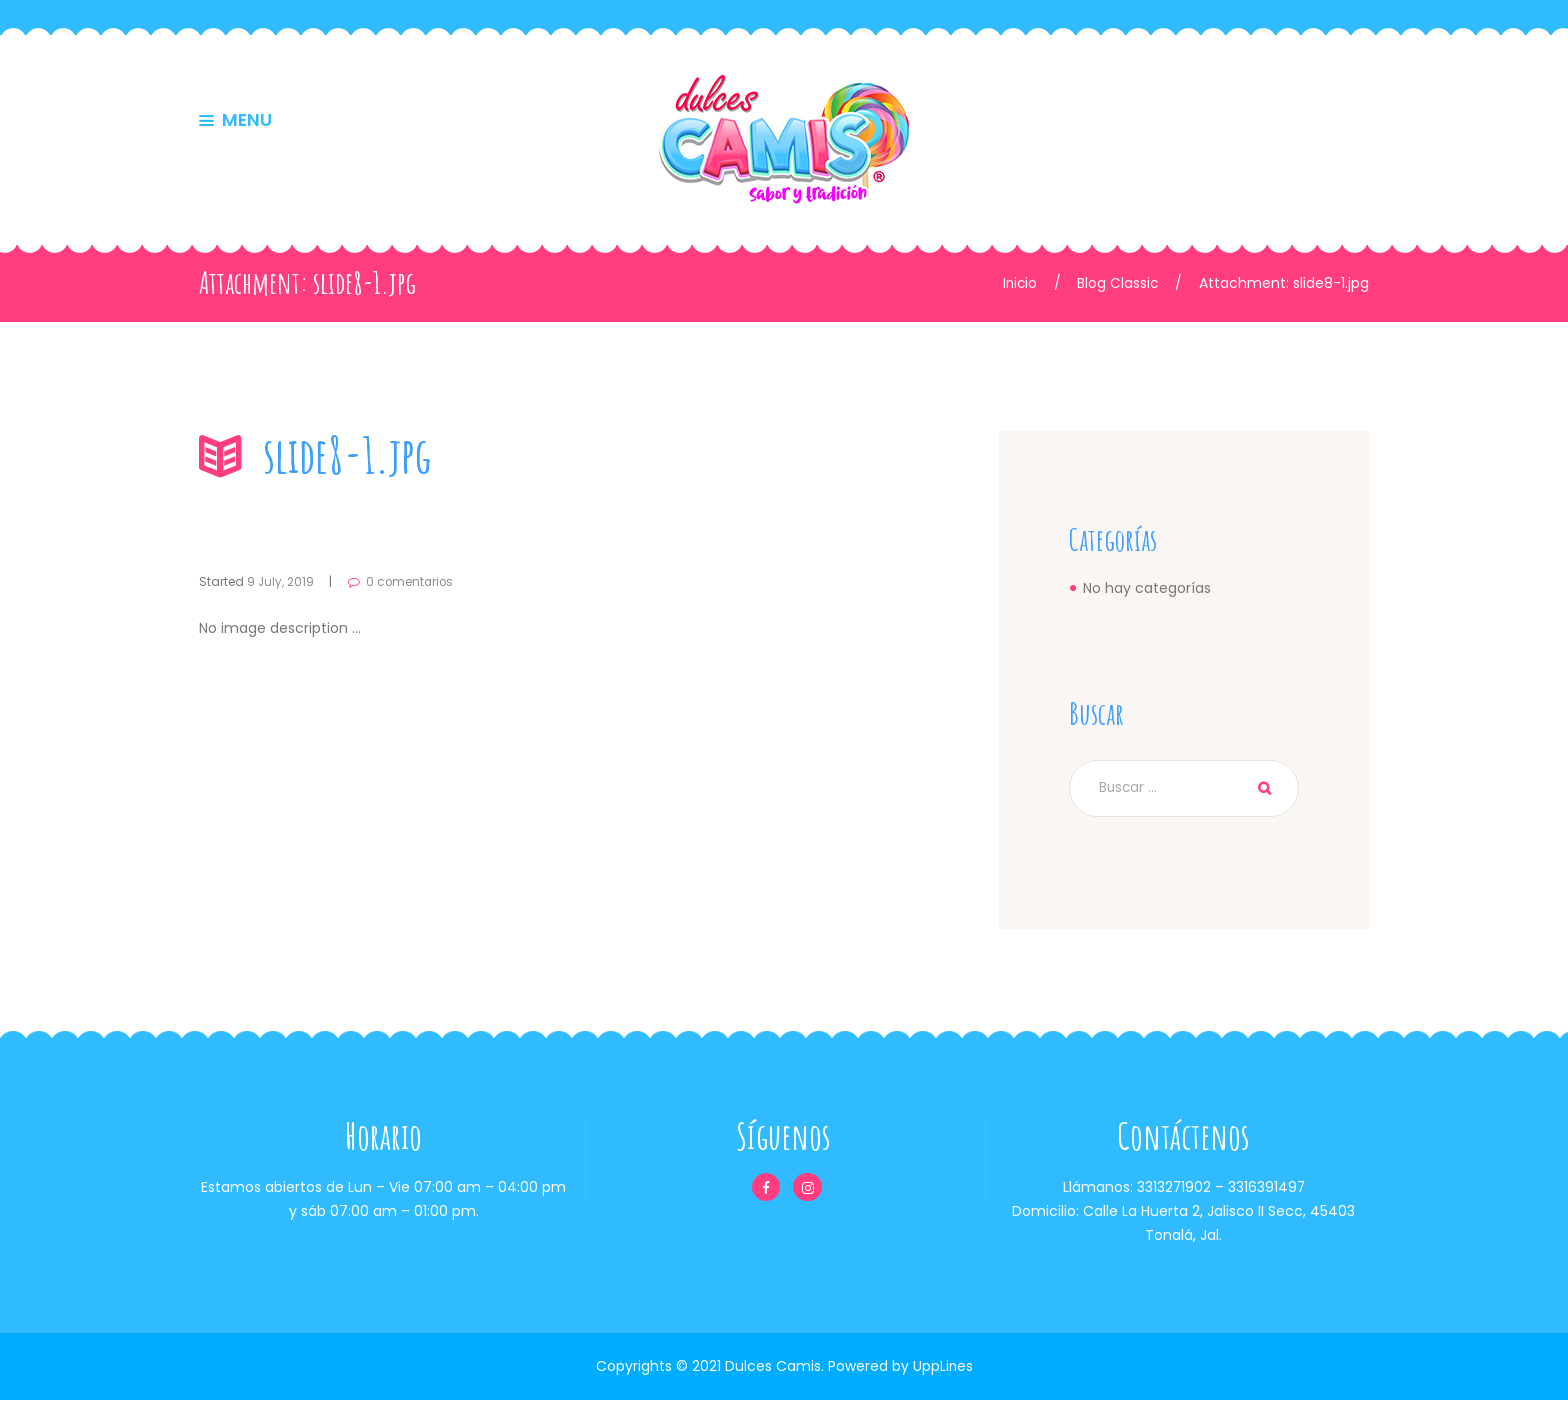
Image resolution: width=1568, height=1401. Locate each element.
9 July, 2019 (281, 581)
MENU (247, 122)
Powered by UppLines (900, 1367)
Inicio (1018, 283)
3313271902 (1173, 1188)
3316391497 (1267, 1188)
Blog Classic (1117, 283)
